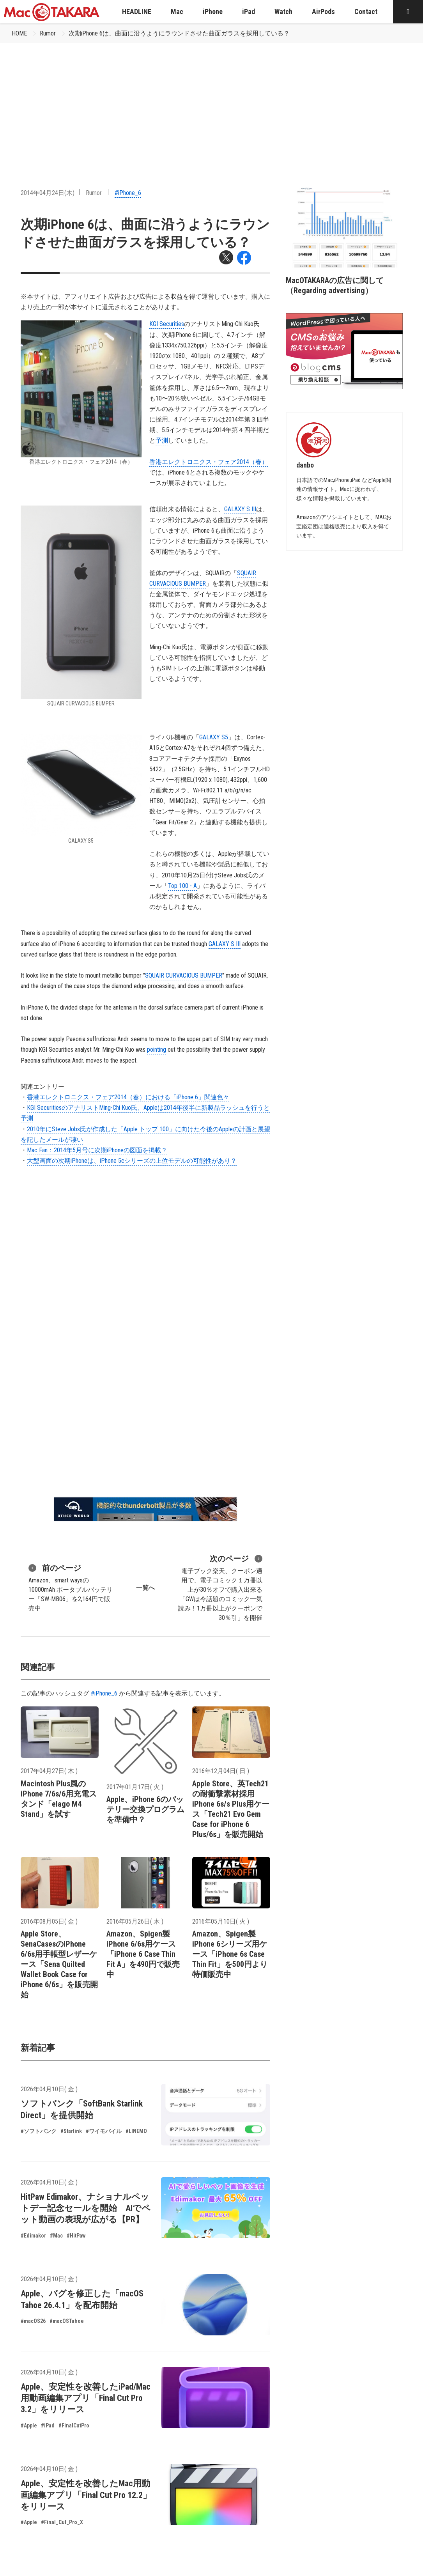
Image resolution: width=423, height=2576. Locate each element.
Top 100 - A (182, 885)
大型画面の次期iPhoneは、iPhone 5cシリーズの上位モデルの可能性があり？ (132, 1160)
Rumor (48, 33)
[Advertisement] (211, 101)
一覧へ (145, 1587)
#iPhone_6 (128, 193)
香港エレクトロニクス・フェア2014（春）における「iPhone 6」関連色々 (128, 1097)
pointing (156, 1049)
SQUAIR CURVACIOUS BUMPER (183, 975)
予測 (162, 440)
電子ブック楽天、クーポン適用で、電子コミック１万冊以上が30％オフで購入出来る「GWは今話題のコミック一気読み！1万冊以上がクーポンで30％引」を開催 (220, 1587)
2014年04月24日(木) (47, 193)
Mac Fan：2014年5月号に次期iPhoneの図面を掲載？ (97, 1150)
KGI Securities (166, 324)
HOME (19, 33)
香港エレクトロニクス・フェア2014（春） (208, 462)
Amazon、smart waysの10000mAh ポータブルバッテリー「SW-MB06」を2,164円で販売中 (70, 1587)
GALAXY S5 (213, 737)
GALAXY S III (240, 509)
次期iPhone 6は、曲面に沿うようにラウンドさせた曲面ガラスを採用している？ (179, 33)
